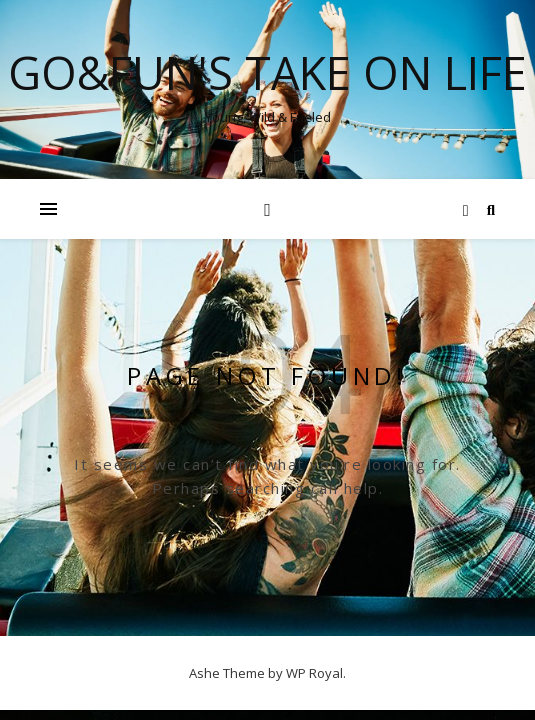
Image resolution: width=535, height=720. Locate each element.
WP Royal (314, 673)
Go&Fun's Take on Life (267, 72)
